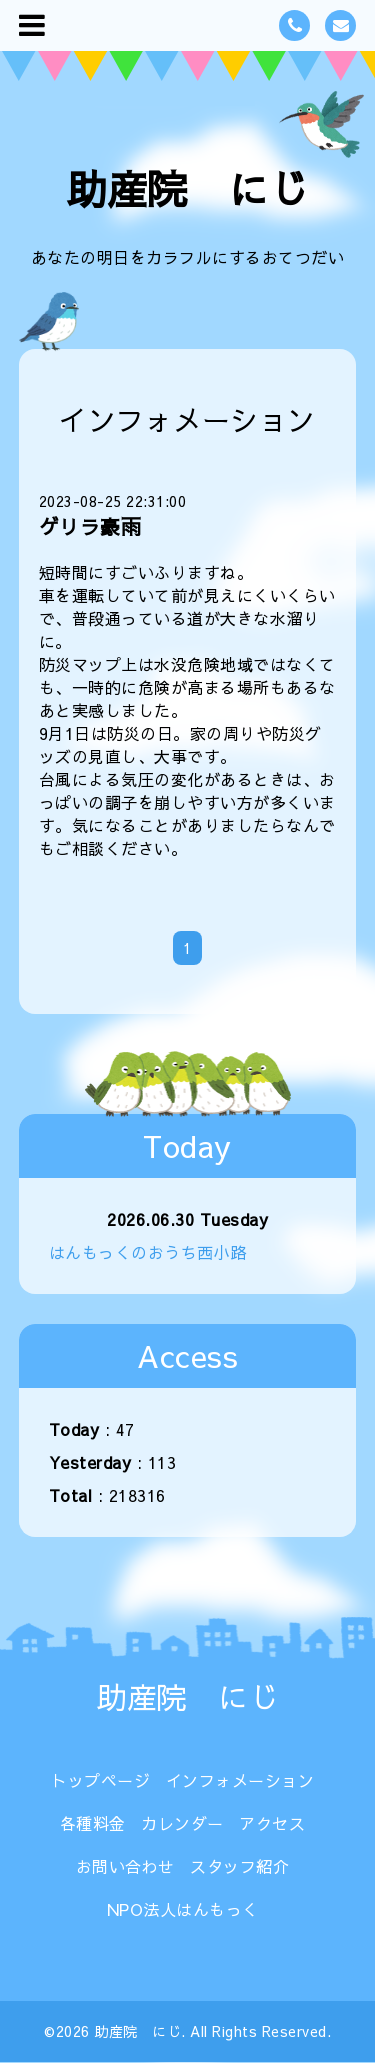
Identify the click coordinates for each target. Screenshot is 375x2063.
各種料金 (93, 1823)
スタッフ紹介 (239, 1866)
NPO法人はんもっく (183, 1909)
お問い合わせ (125, 1866)
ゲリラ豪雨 (90, 526)
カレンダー (182, 1823)
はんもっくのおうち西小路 (148, 1252)
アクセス (272, 1823)
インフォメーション (240, 1780)
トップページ (100, 1780)
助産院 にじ (187, 188)
